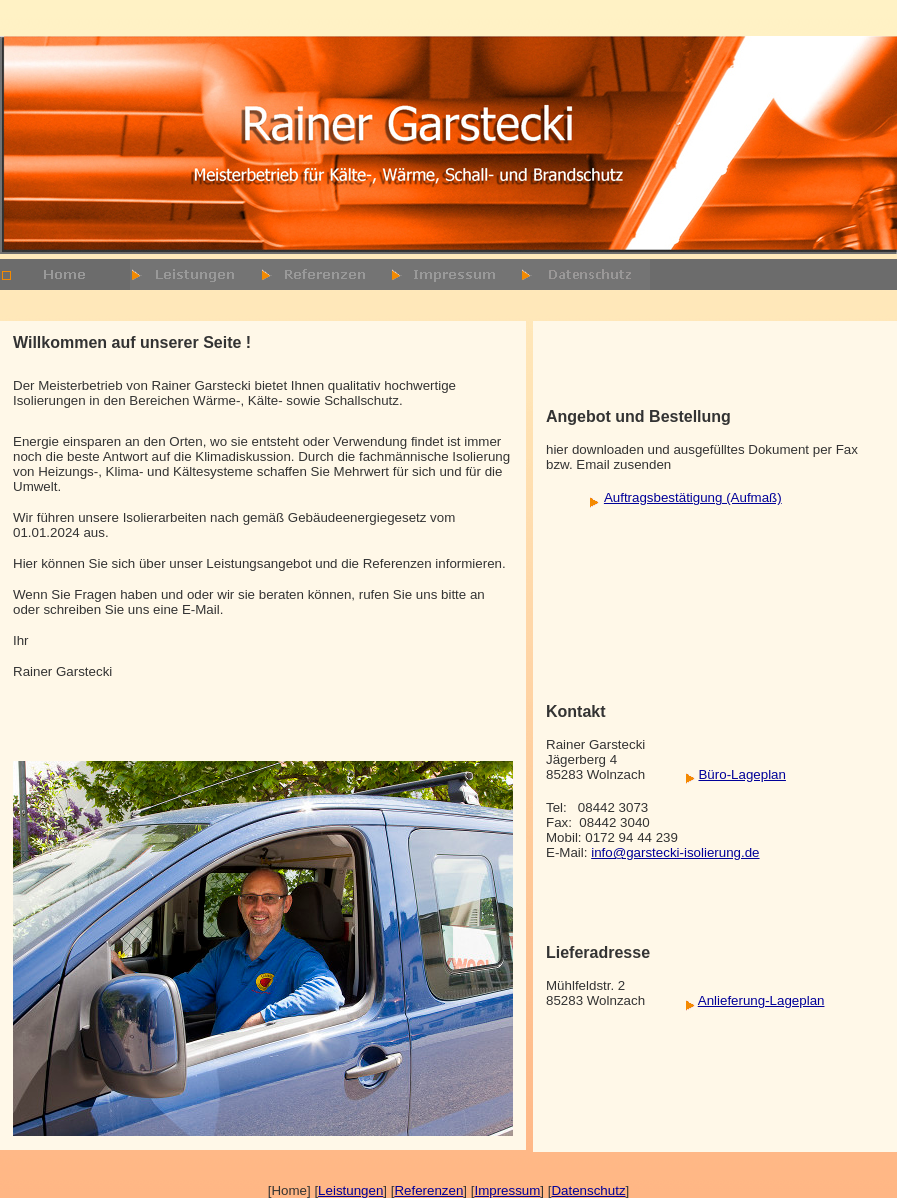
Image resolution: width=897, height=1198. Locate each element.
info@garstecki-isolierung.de (675, 852)
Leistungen (350, 1190)
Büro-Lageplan (741, 774)
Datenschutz (588, 1190)
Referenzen (428, 1190)
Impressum (507, 1190)
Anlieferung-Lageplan (761, 1000)
